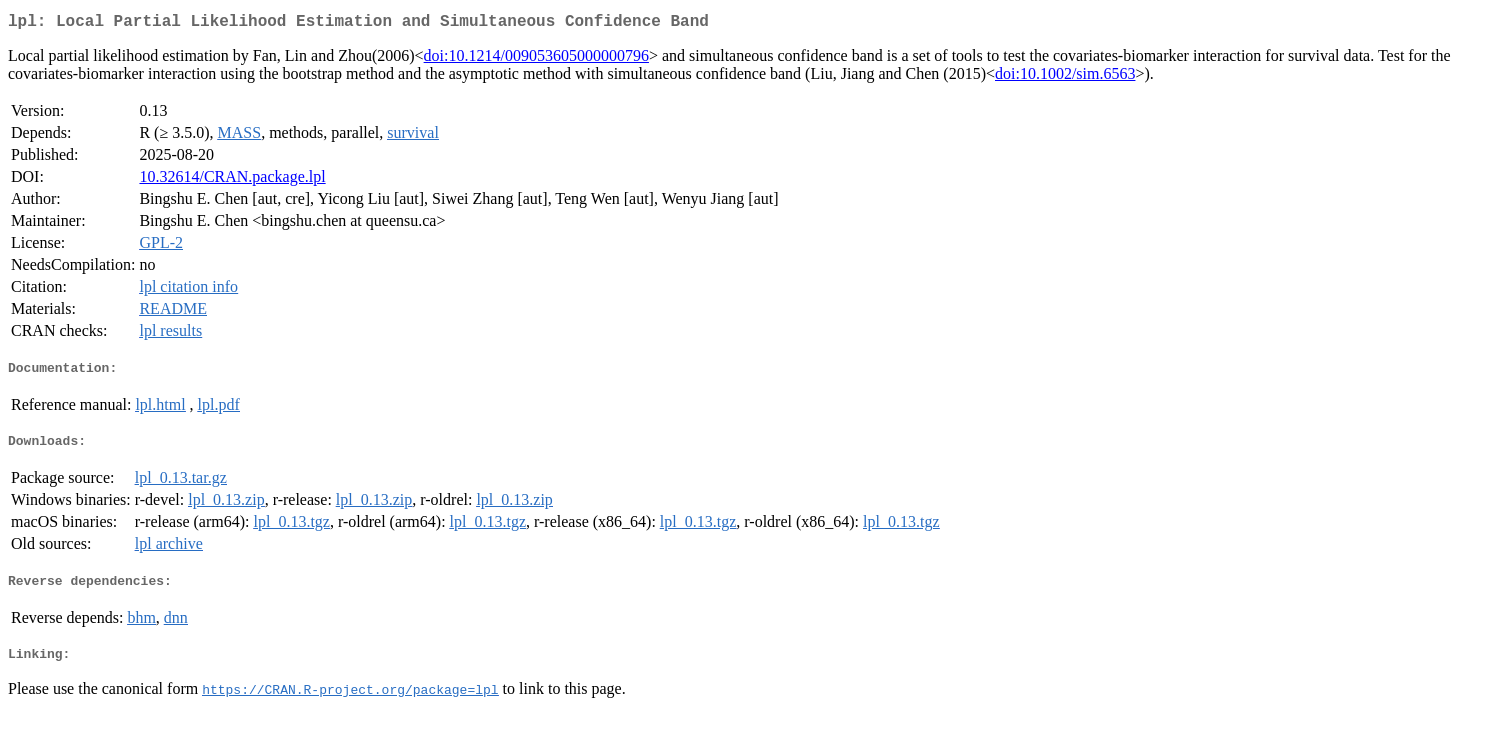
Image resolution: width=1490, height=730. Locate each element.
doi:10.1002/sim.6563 (1065, 77)
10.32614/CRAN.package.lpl (232, 180)
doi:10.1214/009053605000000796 (536, 59)
